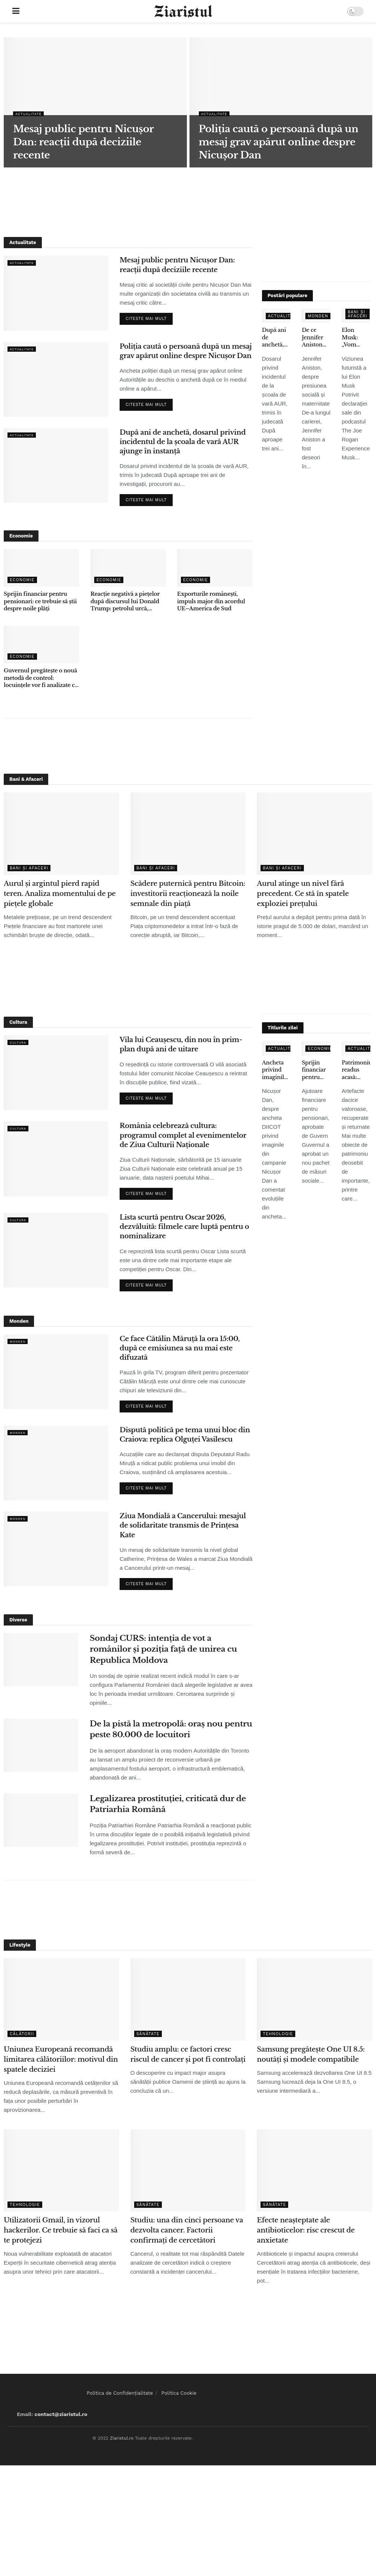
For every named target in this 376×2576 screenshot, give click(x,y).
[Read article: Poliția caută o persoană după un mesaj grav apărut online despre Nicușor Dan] (56, 379)
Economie (22, 579)
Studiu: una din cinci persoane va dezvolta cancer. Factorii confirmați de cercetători (186, 2230)
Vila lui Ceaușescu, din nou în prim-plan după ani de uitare (181, 1044)
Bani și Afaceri (357, 313)
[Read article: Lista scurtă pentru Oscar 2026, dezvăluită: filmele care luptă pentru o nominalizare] (56, 1250)
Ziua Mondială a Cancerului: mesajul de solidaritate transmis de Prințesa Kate (183, 1525)
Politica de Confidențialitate (120, 2393)
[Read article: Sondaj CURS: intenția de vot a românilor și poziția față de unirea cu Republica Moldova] (41, 1659)
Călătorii (22, 2033)
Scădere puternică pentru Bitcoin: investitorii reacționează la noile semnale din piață (188, 893)
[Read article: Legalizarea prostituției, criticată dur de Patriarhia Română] (41, 1820)
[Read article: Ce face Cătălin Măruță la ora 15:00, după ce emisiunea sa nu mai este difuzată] (56, 1371)
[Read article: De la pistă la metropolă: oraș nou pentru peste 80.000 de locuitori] (41, 1745)
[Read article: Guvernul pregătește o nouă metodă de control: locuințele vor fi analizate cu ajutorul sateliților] (41, 644)
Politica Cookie (179, 2393)
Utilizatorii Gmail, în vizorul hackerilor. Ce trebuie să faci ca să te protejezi (60, 2230)
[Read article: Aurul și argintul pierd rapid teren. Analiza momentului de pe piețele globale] (61, 833)
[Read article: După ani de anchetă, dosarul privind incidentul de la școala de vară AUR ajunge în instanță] (56, 465)
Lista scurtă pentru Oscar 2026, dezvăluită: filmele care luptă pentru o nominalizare (184, 1226)
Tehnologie (278, 2033)
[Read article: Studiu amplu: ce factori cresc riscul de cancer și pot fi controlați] (188, 1999)
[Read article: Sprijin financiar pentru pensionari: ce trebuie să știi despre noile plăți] (41, 568)
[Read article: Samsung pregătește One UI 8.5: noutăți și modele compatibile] (314, 1999)
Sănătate (148, 2033)
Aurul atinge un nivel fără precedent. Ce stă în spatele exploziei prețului (303, 893)
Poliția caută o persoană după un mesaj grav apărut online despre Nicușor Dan (186, 351)
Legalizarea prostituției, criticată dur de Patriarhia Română (168, 1804)
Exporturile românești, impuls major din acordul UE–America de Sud (211, 601)
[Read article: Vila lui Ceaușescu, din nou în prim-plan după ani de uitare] (56, 1072)
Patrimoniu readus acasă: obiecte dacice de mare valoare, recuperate (356, 1070)
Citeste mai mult (149, 317)
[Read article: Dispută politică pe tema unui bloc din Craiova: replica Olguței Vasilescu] (56, 1463)
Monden (318, 316)
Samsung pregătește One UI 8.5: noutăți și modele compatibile (310, 2054)
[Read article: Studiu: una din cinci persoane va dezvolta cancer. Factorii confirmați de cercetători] (188, 2170)
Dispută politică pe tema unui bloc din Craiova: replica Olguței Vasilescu (185, 1434)
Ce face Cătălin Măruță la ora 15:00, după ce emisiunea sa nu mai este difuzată (180, 1348)
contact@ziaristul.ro (60, 2414)
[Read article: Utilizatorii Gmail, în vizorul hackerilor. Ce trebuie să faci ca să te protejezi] (61, 2170)
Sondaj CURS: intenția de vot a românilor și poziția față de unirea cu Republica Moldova (163, 1649)
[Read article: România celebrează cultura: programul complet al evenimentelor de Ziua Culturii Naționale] (56, 1158)
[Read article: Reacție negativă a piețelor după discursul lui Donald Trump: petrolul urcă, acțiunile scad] (128, 568)
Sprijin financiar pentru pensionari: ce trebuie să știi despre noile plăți (40, 601)
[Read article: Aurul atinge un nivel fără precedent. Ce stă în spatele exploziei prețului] (314, 833)
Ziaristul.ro (121, 2438)
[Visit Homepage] (183, 11)
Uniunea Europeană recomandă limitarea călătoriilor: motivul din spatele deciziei (61, 2059)
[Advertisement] (188, 201)
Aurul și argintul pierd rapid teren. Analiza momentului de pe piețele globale (60, 893)
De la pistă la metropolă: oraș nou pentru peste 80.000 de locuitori (171, 1729)
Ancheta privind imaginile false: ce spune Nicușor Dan (274, 1070)
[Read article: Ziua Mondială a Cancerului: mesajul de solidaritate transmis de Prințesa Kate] (56, 1549)
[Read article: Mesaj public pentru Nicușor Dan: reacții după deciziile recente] (56, 293)
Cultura (20, 1042)
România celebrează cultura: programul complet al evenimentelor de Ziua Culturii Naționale (183, 1135)
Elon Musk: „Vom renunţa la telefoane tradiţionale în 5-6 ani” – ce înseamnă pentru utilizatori (356, 338)
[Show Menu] (15, 11)
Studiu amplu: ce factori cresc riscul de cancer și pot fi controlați (188, 2054)
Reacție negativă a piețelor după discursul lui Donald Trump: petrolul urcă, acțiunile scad (125, 602)
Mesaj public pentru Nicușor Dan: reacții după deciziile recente (177, 265)
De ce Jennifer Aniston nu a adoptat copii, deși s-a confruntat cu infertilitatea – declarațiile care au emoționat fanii (316, 338)
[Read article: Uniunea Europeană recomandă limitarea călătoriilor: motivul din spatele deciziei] (61, 1999)
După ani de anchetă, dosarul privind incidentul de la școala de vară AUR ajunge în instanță (183, 441)
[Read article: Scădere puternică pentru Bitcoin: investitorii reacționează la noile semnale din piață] (188, 833)
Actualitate (30, 114)
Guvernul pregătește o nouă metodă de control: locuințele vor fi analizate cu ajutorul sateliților (41, 678)
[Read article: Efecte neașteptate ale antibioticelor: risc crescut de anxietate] (314, 2170)
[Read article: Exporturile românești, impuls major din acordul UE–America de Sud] (215, 568)
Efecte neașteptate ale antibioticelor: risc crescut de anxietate (306, 2230)
